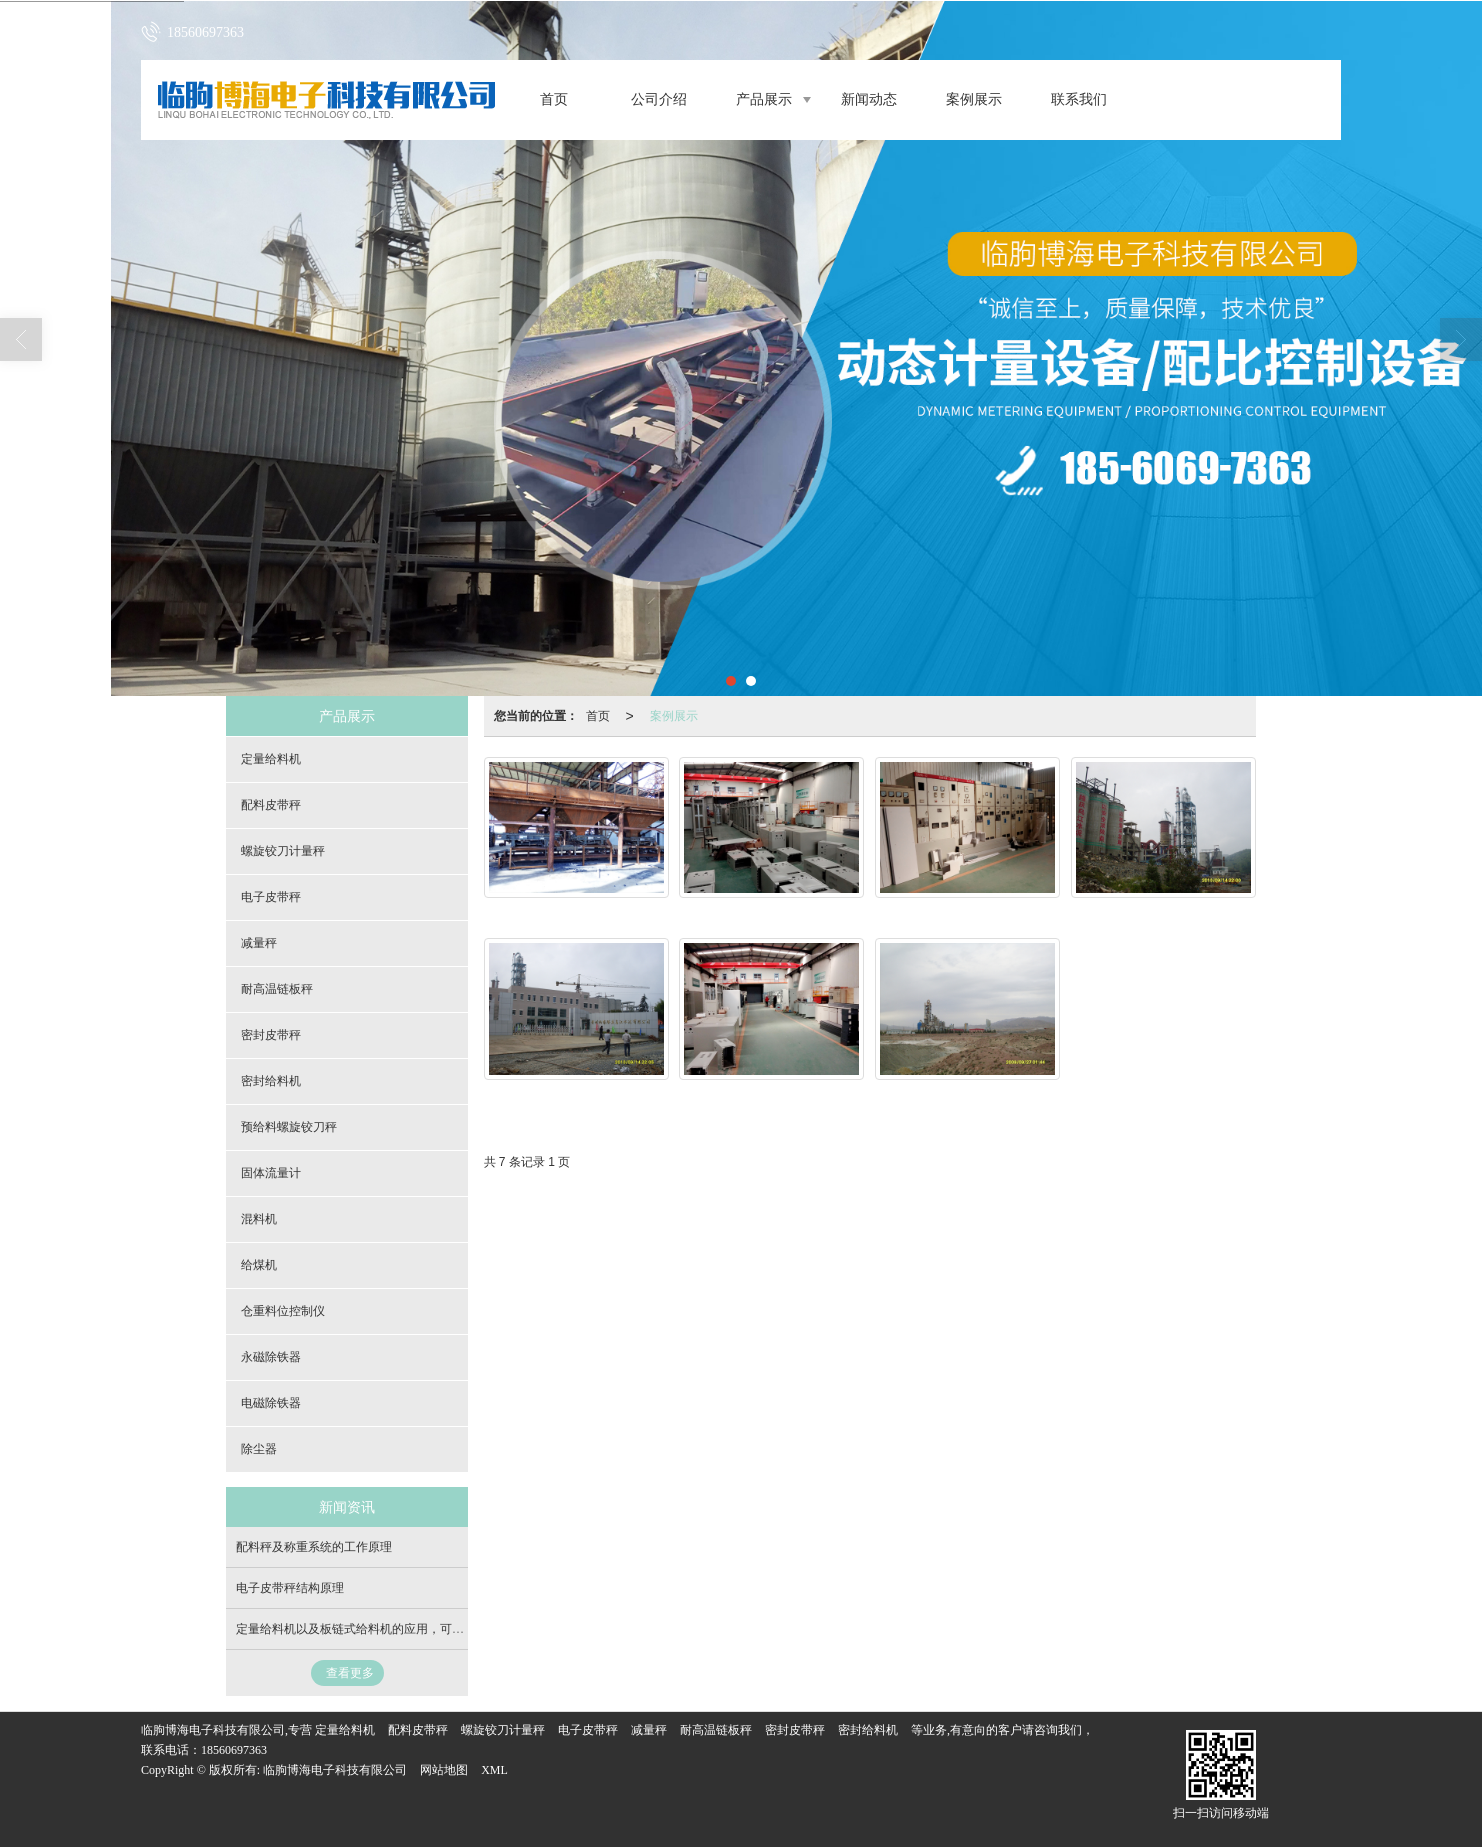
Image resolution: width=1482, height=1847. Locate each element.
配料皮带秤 (271, 805)
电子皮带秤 (271, 897)
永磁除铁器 (271, 1357)
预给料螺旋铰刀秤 (289, 1127)
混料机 (259, 1219)
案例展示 (974, 99)
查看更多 (350, 1673)
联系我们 (1079, 99)
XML (494, 1770)
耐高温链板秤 (277, 989)
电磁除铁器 (271, 1403)
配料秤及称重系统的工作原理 (314, 1547)
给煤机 (259, 1265)
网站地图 (444, 1770)
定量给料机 (271, 759)
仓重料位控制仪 (283, 1311)
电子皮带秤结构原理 (290, 1588)
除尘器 (259, 1449)
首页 (554, 99)
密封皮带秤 (271, 1035)
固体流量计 (271, 1173)
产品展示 (764, 99)
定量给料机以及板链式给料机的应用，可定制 (356, 1629)
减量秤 (259, 943)
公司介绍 (659, 99)
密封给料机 (271, 1081)
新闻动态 (869, 99)
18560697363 (234, 1750)
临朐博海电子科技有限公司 (335, 1770)
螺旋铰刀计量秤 (283, 851)
